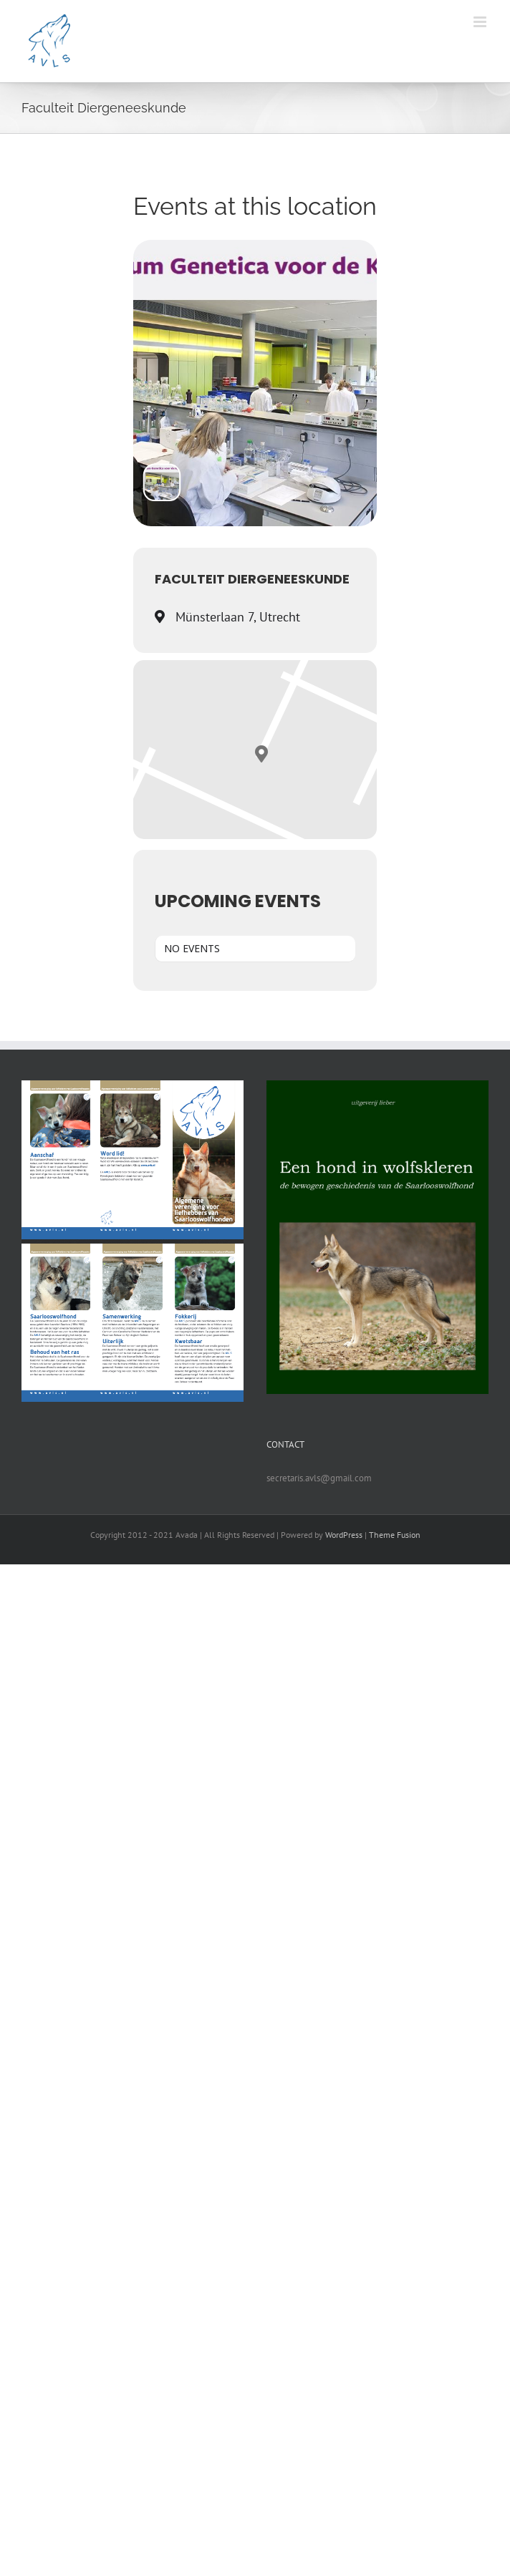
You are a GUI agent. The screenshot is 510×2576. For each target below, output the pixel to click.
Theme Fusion (394, 1534)
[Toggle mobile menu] (481, 21)
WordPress (343, 1534)
